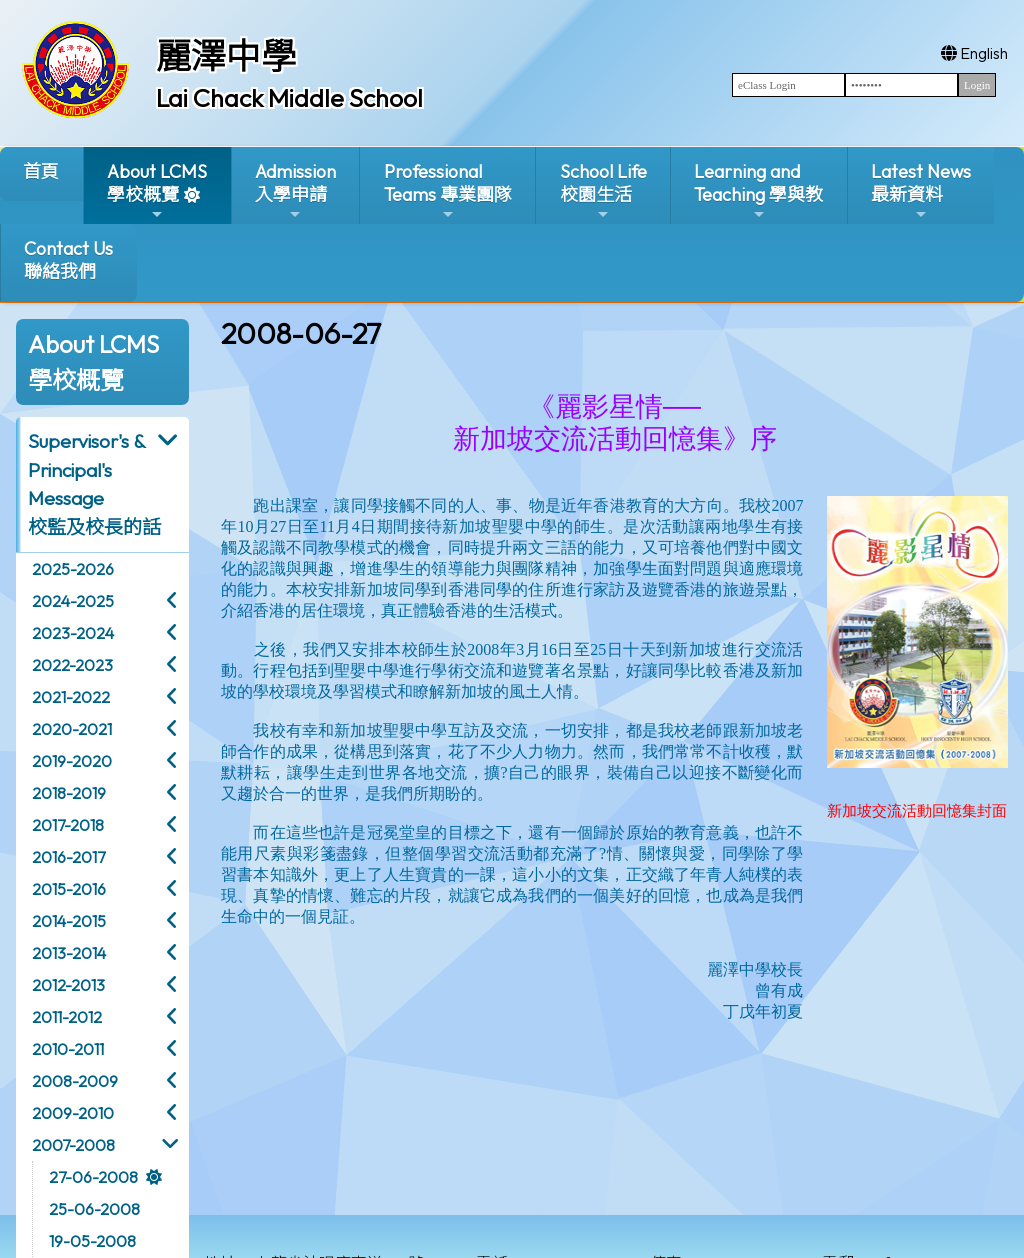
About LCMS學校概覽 (157, 191)
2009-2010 (73, 1113)
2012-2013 (68, 985)
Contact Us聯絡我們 (68, 260)
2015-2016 (69, 889)
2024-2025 (73, 601)
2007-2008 (73, 1145)
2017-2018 (68, 825)
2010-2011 (68, 1049)
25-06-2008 (94, 1209)
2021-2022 (71, 697)
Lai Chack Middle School (289, 98)
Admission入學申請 (295, 191)
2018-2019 (69, 793)
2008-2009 (75, 1081)
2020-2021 (72, 729)
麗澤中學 (226, 56)
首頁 (41, 171)
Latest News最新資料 (921, 191)
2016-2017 (68, 857)
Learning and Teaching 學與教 (758, 191)
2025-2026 (73, 569)
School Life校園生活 (603, 191)
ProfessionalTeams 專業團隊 (448, 191)
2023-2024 (73, 633)
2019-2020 (72, 761)
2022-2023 (72, 665)
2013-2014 (69, 953)
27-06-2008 (93, 1177)
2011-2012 (67, 1017)
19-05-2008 (92, 1241)
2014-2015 (69, 921)
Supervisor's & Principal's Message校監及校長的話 (94, 484)
